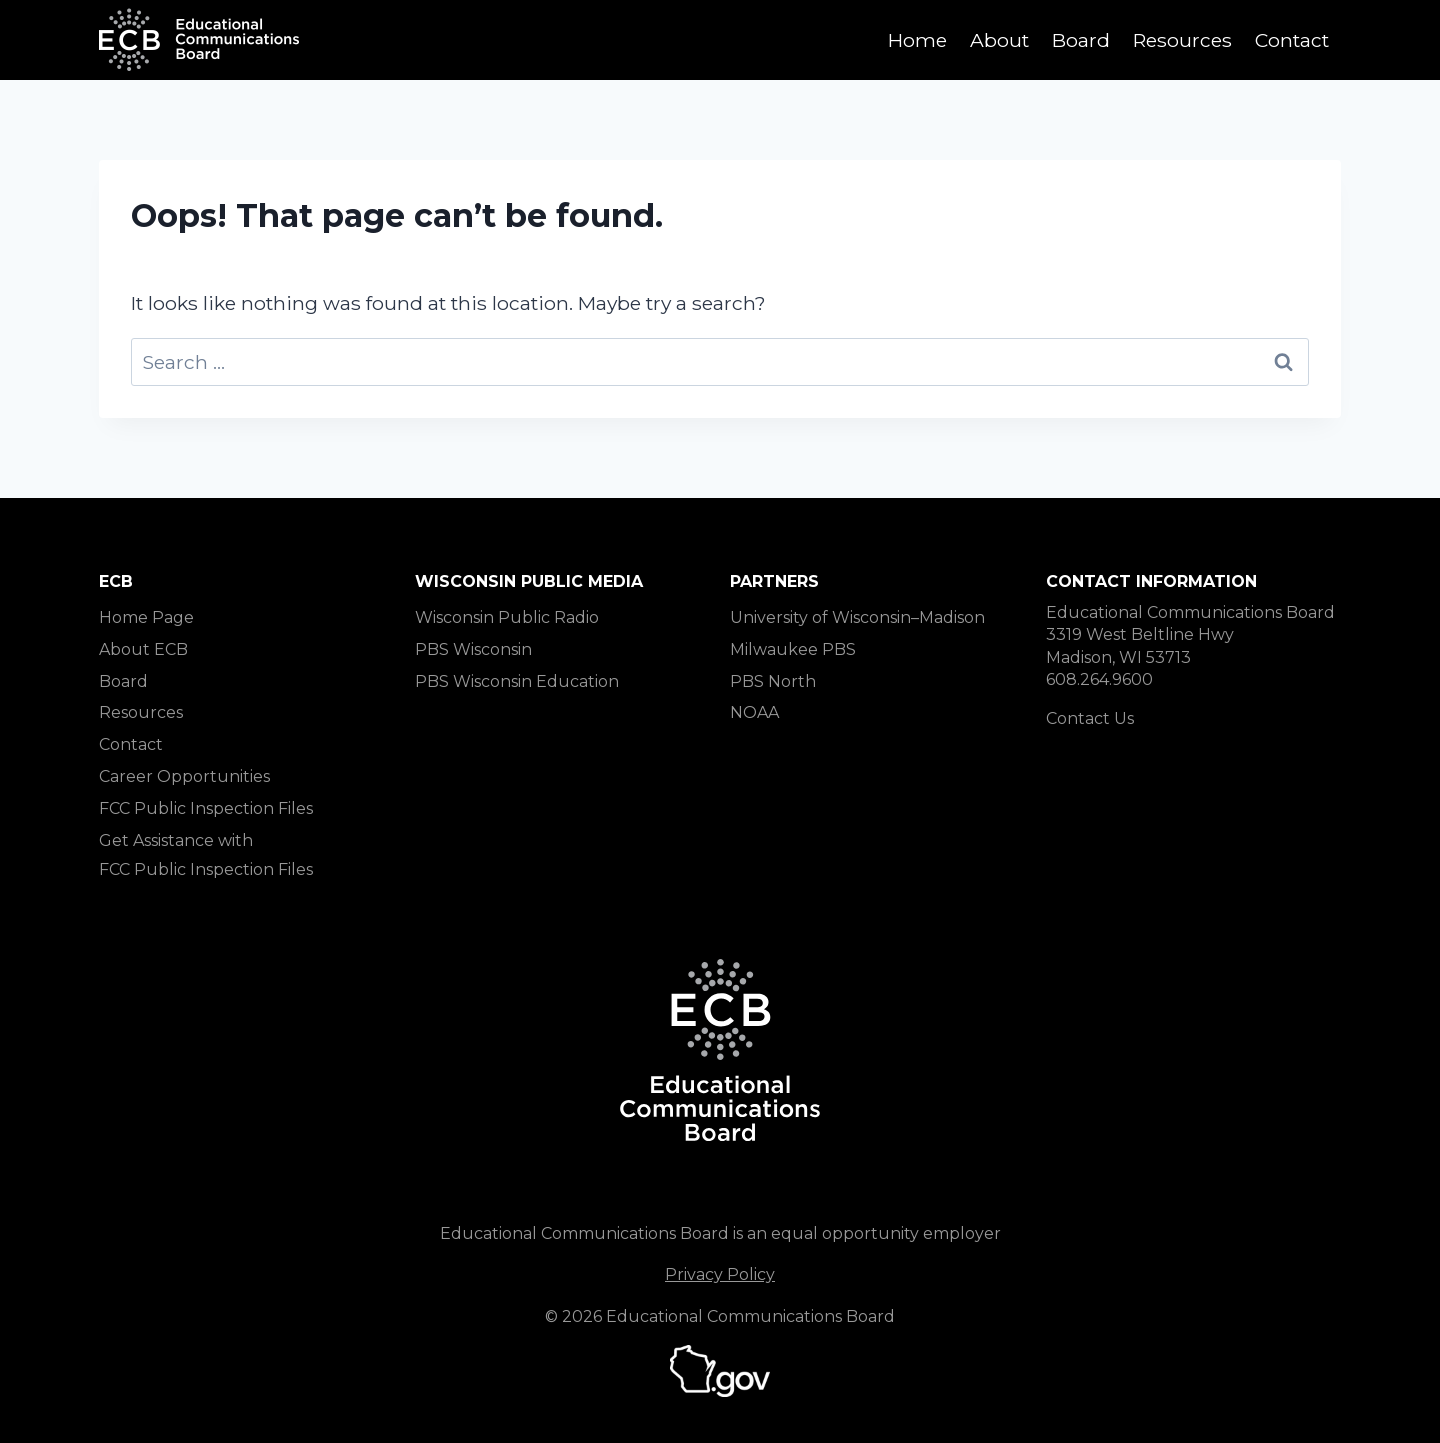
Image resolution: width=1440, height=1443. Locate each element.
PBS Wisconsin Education (517, 681)
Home (917, 40)
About (999, 40)
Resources (1182, 40)
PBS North (773, 681)
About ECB (143, 649)
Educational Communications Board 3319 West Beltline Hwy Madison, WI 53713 (1190, 635)
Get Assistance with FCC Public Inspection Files (206, 855)
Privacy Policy (720, 1274)
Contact (1292, 40)
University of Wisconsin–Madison (857, 617)
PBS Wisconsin (473, 649)
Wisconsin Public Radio (507, 617)
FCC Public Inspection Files (206, 808)
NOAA (754, 712)
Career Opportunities (184, 776)
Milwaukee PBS (793, 649)
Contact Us (1090, 718)
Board (1081, 40)
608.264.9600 (1099, 679)
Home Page (146, 617)
